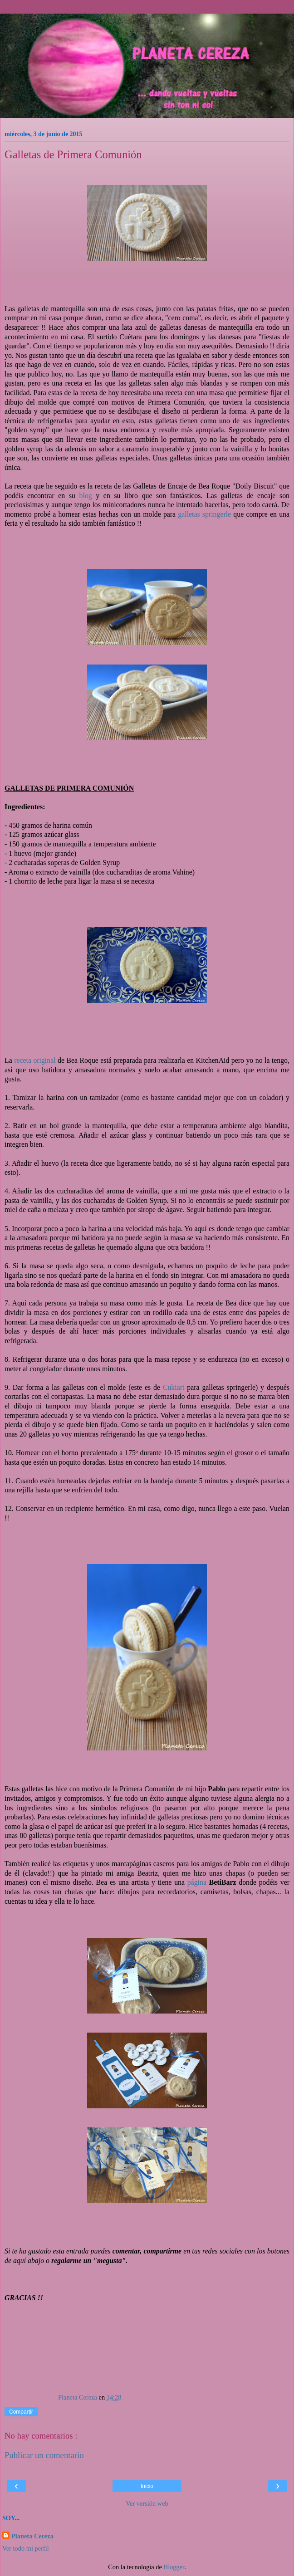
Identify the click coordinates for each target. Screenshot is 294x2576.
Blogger (174, 2567)
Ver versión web (147, 2503)
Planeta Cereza (32, 2536)
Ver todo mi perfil (25, 2548)
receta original (34, 1060)
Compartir (21, 2412)
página (196, 1882)
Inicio (147, 2486)
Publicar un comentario (44, 2455)
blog (85, 495)
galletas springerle (204, 514)
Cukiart (175, 1387)
